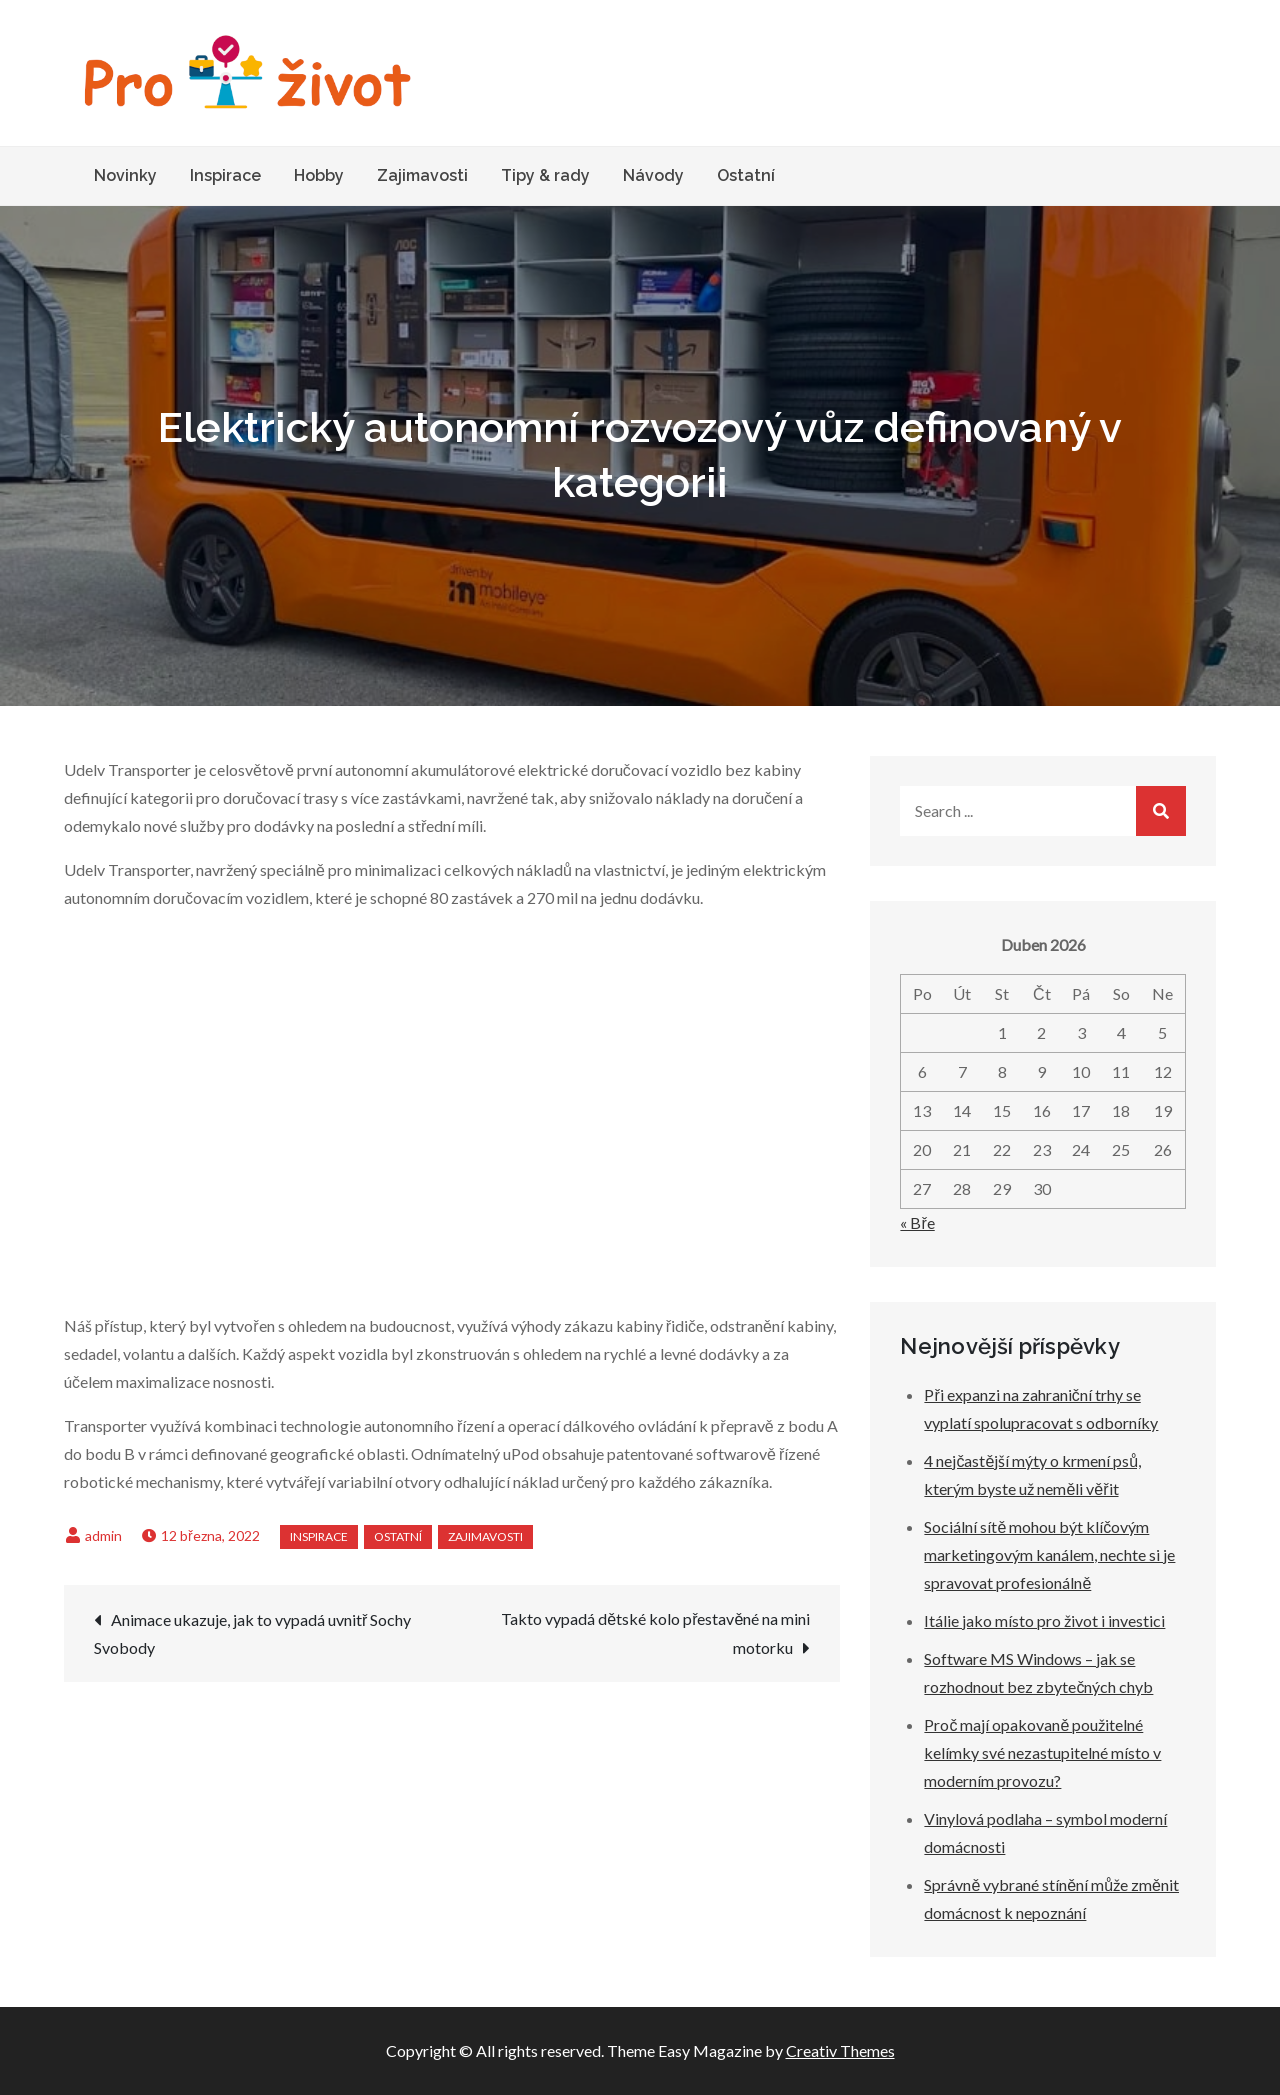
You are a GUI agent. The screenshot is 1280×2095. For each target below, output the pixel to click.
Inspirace (225, 175)
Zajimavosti (422, 175)
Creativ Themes (840, 2050)
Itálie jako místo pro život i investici (1044, 1620)
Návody (653, 175)
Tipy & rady (545, 175)
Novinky (125, 175)
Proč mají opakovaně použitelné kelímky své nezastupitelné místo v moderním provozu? (1042, 1752)
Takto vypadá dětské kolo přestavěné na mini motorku (655, 1633)
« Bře (917, 1222)
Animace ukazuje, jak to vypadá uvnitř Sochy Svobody (252, 1633)
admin (103, 1535)
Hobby (319, 175)
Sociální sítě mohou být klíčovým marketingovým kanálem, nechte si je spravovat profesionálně (1049, 1554)
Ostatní (746, 175)
